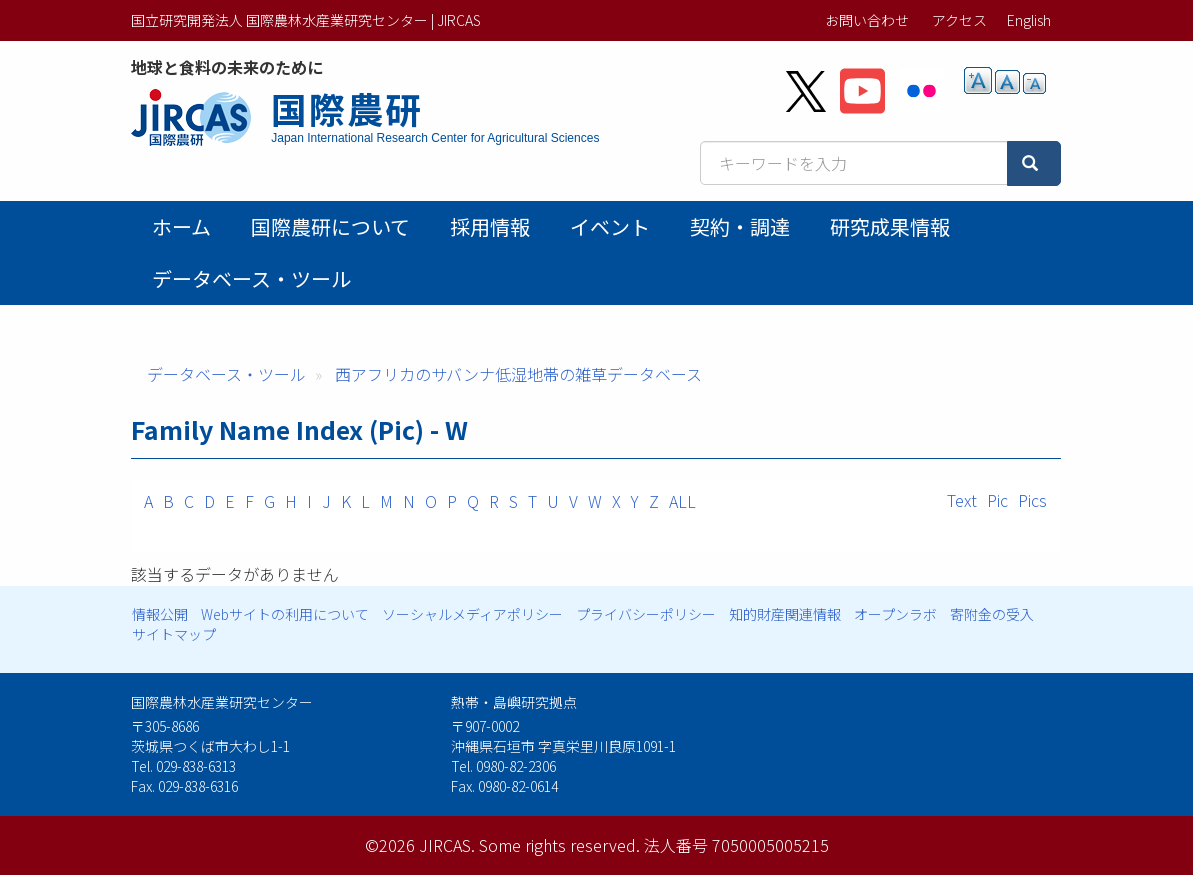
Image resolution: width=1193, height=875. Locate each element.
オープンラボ (895, 614)
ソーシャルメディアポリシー (472, 614)
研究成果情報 (890, 226)
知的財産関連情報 (785, 614)
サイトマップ (174, 634)
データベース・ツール (251, 278)
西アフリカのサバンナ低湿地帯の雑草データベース (518, 374)
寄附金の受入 (992, 614)
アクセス (959, 20)
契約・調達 (740, 226)
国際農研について (330, 226)
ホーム (181, 226)
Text (962, 500)
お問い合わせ (867, 20)
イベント (610, 226)
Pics (1032, 500)
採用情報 (490, 226)
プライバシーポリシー (646, 614)
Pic (997, 500)
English (1029, 20)
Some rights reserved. (559, 845)
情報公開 (160, 614)
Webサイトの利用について (285, 614)
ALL (682, 501)
